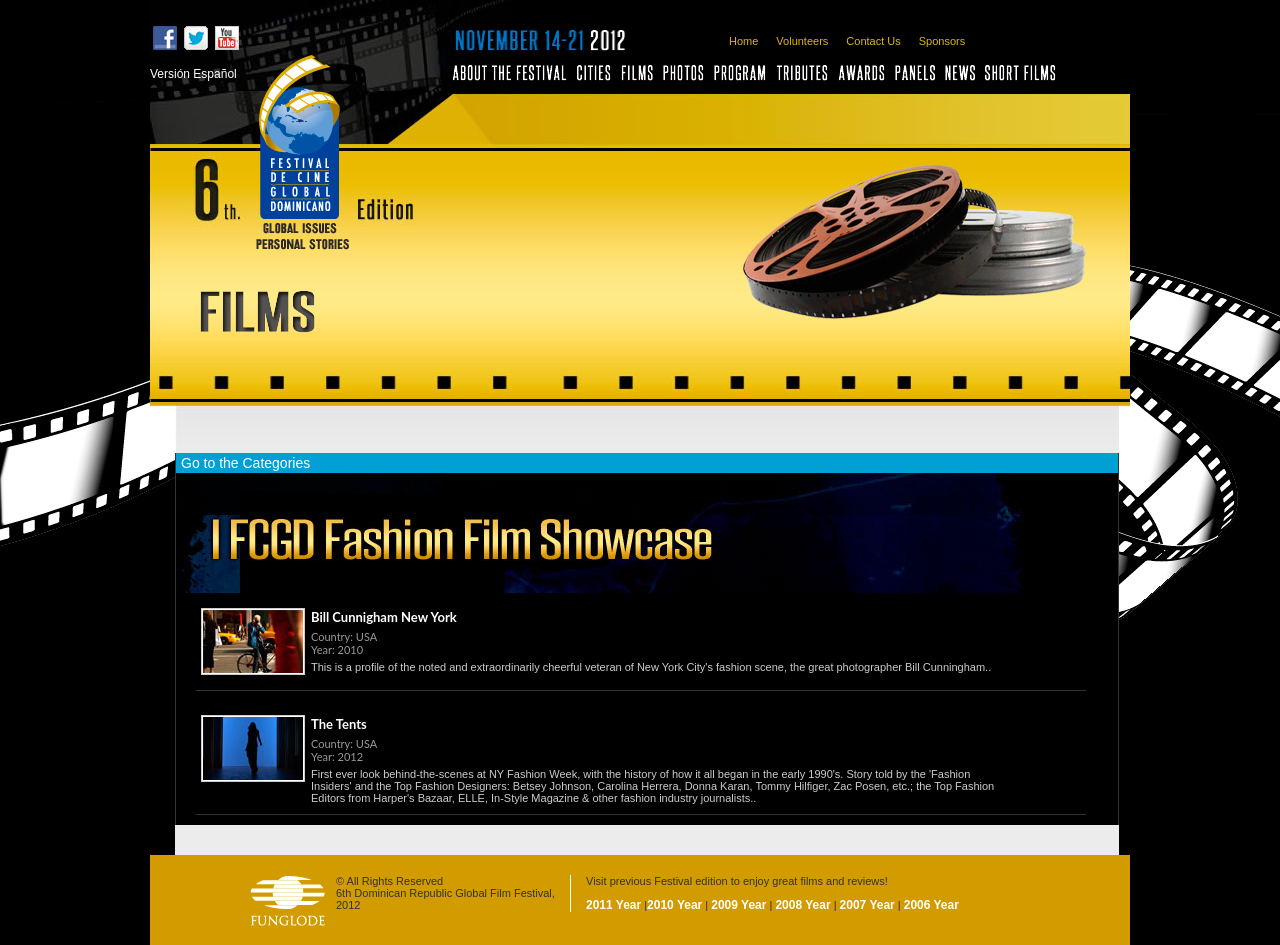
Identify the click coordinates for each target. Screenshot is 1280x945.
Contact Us (873, 41)
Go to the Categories (245, 463)
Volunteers (802, 41)
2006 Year (931, 905)
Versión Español (193, 74)
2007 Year (867, 905)
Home (743, 41)
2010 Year (674, 905)
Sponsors (942, 41)
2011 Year (613, 905)
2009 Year (738, 905)
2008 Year (802, 905)
